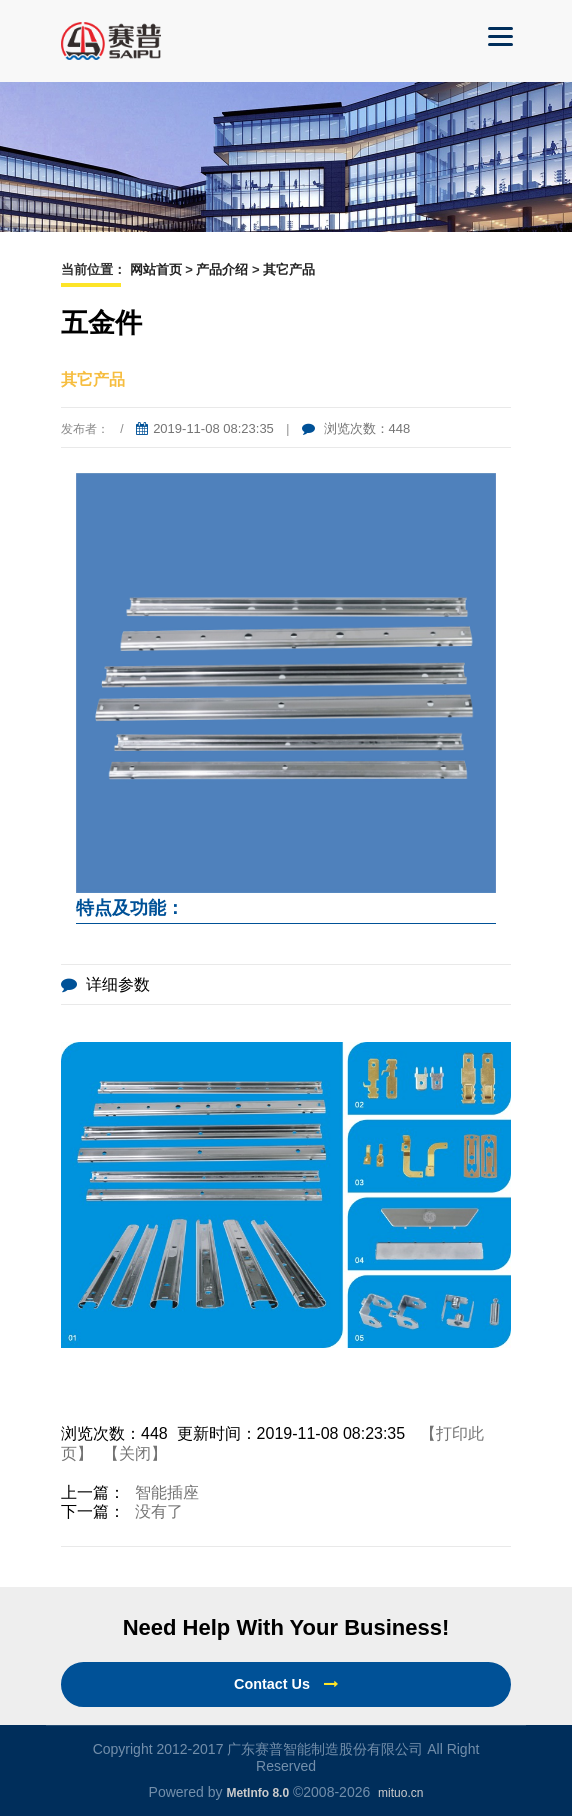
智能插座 (167, 1492)
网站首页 (156, 269)
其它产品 (289, 269)
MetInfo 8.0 (257, 1793)
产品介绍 (222, 269)
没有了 (159, 1511)
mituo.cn (400, 1793)
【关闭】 (135, 1453)
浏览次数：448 (356, 428)
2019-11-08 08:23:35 (205, 428)
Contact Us (286, 1684)
